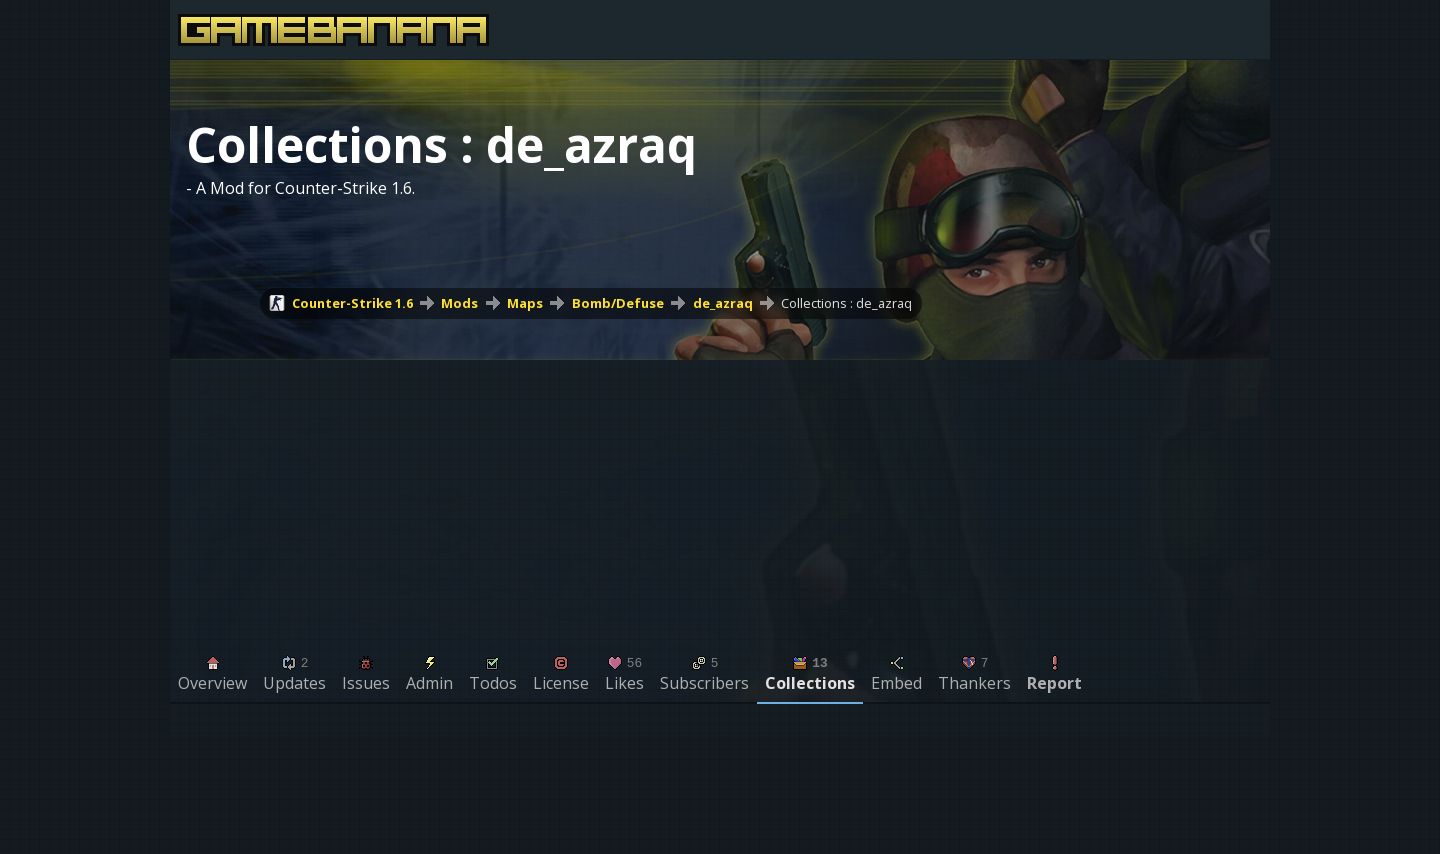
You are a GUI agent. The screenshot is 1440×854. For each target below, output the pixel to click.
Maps (525, 303)
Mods (459, 303)
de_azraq (723, 303)
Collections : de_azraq (846, 303)
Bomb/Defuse (618, 303)
